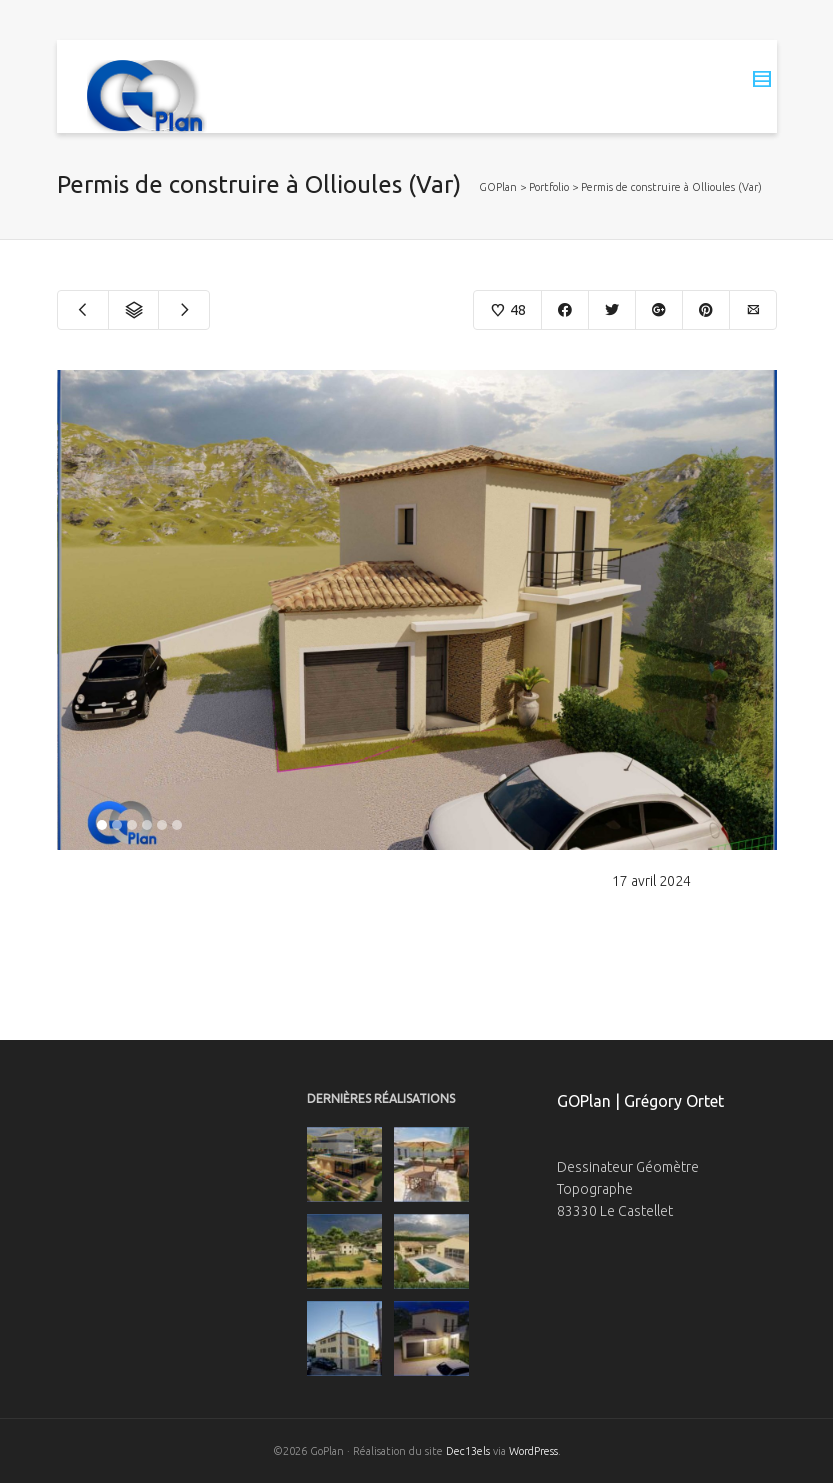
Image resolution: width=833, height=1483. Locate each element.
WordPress (533, 1451)
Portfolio (549, 187)
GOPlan (498, 187)
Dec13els (468, 1451)
